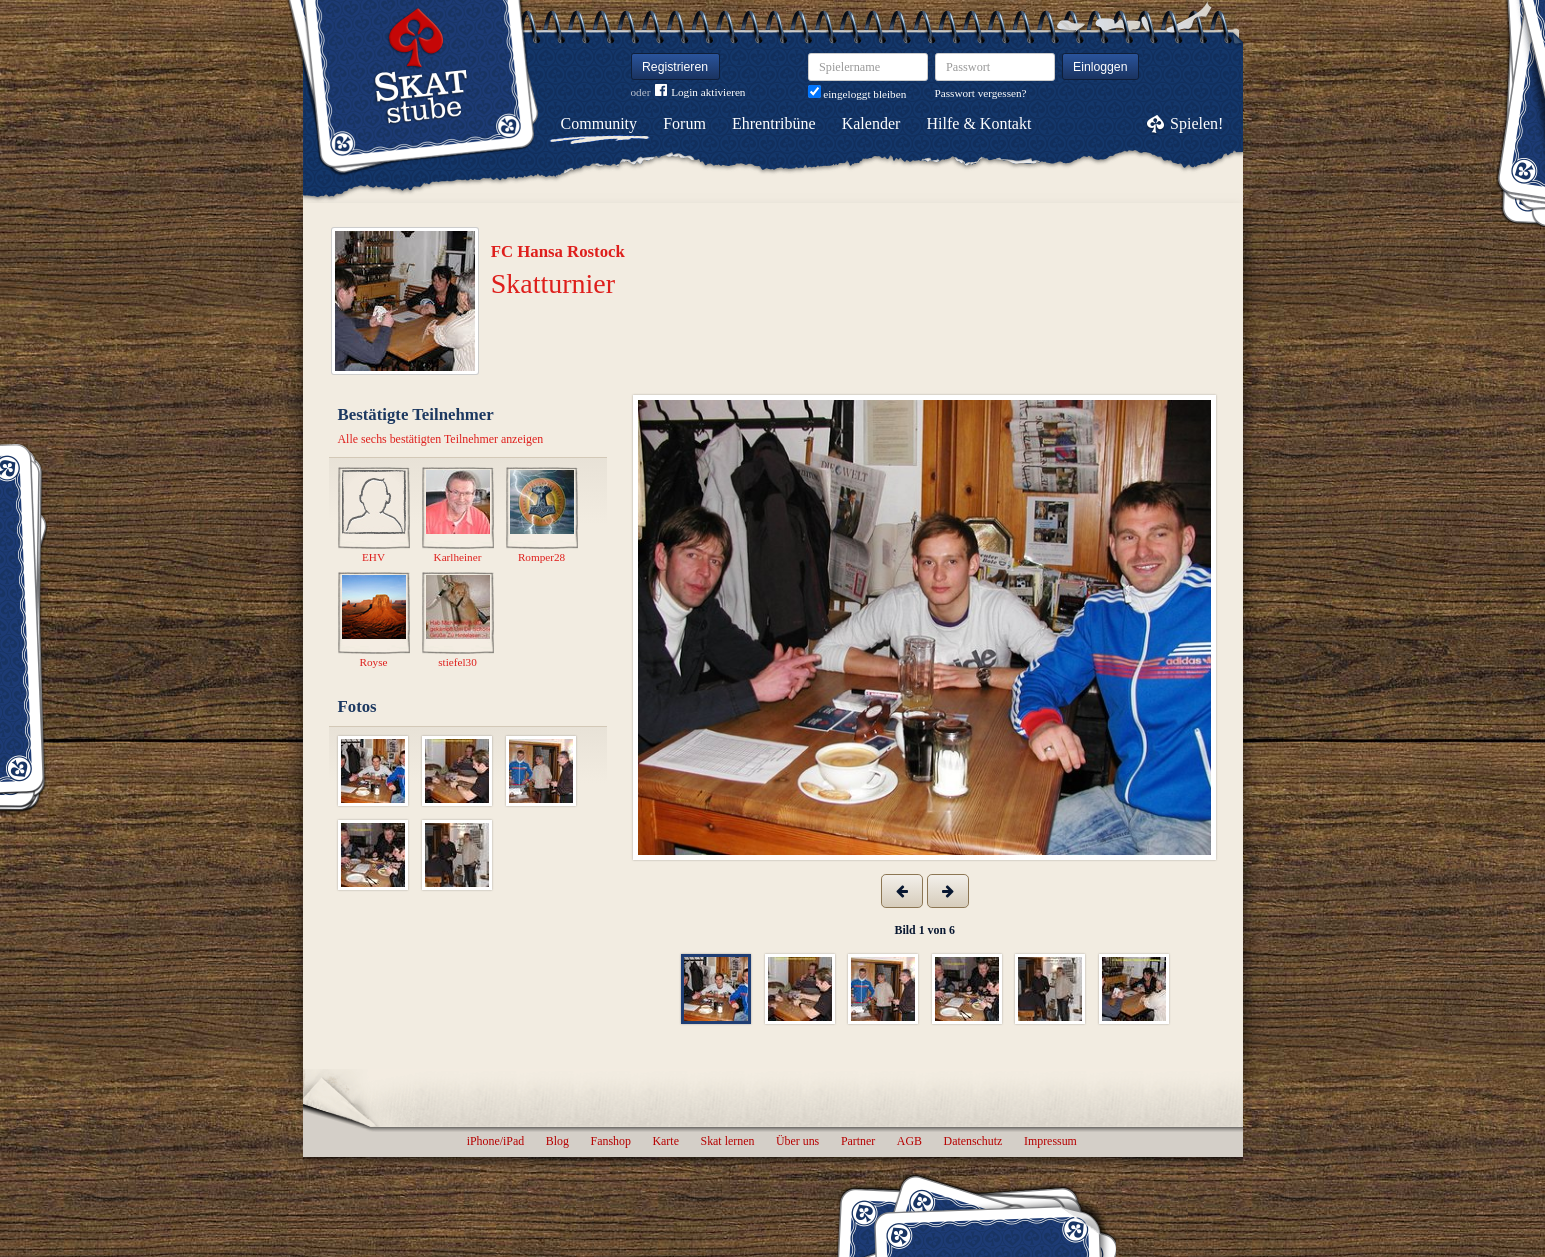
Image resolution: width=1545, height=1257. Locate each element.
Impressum (1050, 1141)
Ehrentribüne (774, 123)
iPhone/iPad (495, 1141)
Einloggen (1100, 67)
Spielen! (1196, 123)
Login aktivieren (700, 92)
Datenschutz (973, 1141)
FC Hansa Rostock (558, 251)
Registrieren (675, 67)
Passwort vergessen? (981, 93)
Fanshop (611, 1141)
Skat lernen (728, 1141)
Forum (684, 123)
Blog (557, 1141)
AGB (909, 1141)
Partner (858, 1141)
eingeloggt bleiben (857, 94)
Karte (666, 1141)
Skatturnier (553, 283)
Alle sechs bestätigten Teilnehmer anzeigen (441, 439)
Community (599, 123)
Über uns (797, 1141)
